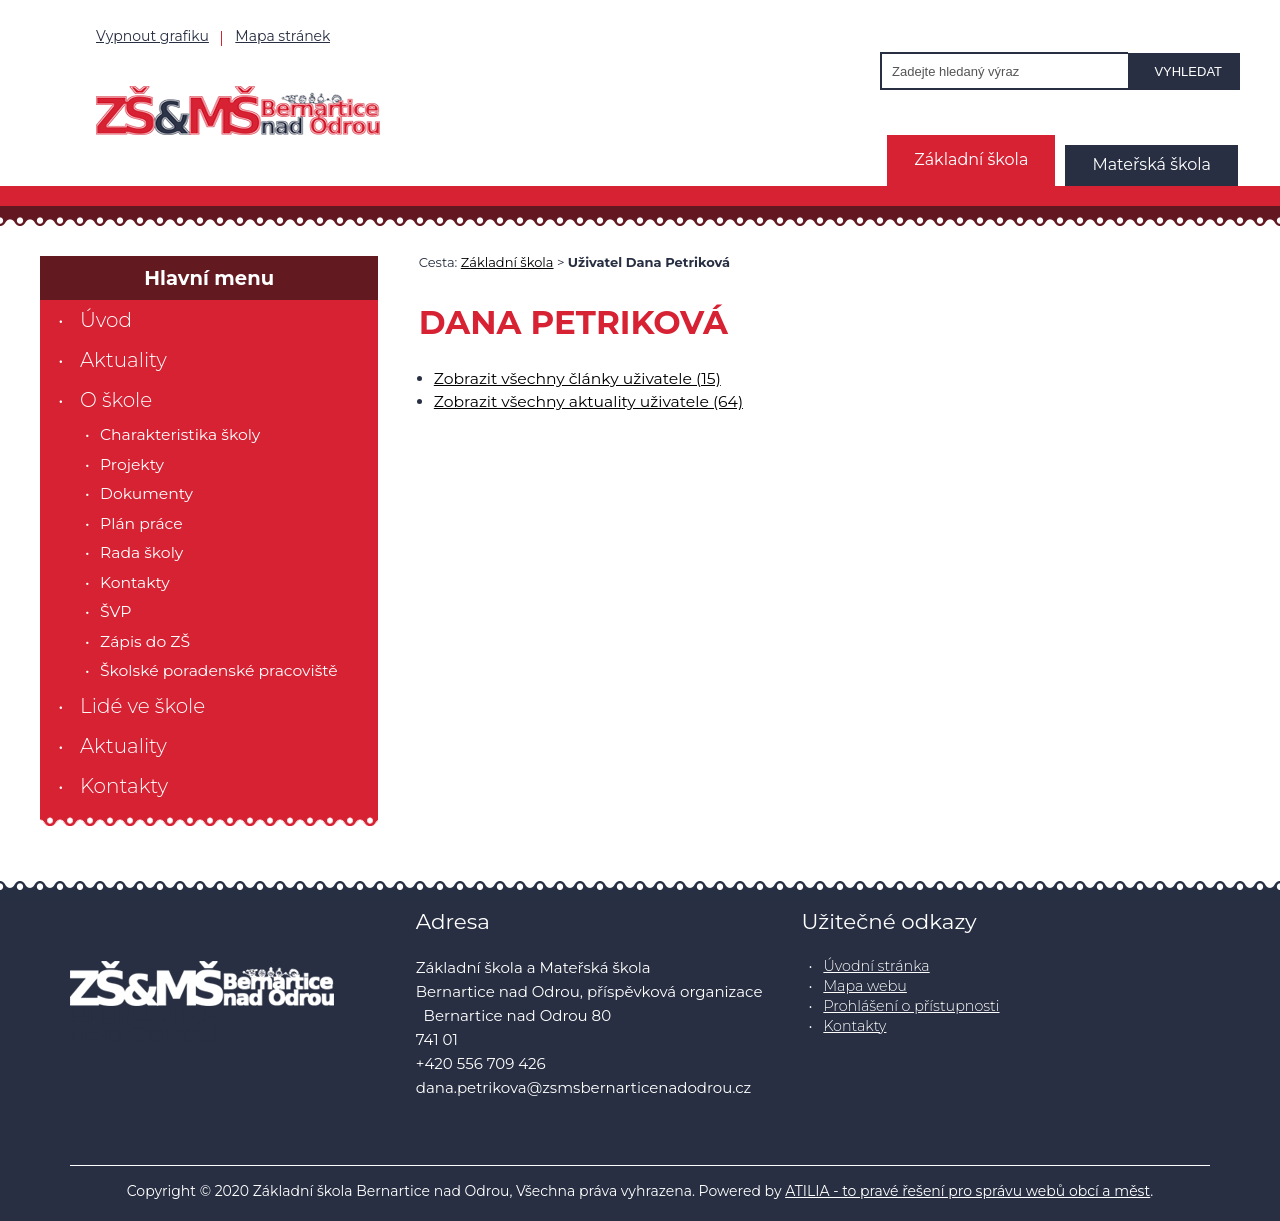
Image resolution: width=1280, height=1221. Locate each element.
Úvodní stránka (876, 966)
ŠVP (115, 611)
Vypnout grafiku (152, 36)
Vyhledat (1188, 71)
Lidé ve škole (142, 706)
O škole (116, 400)
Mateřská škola (1151, 164)
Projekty (132, 464)
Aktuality (123, 360)
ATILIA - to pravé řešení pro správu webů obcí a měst (967, 1191)
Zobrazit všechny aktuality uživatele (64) (588, 401)
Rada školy (141, 552)
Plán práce (141, 523)
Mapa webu (865, 986)
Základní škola (971, 159)
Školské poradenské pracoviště (219, 670)
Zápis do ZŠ (145, 641)
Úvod (106, 320)
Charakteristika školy (180, 434)
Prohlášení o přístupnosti (911, 1006)
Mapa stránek (282, 36)
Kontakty (135, 582)
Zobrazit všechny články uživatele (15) (577, 378)
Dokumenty (146, 493)
